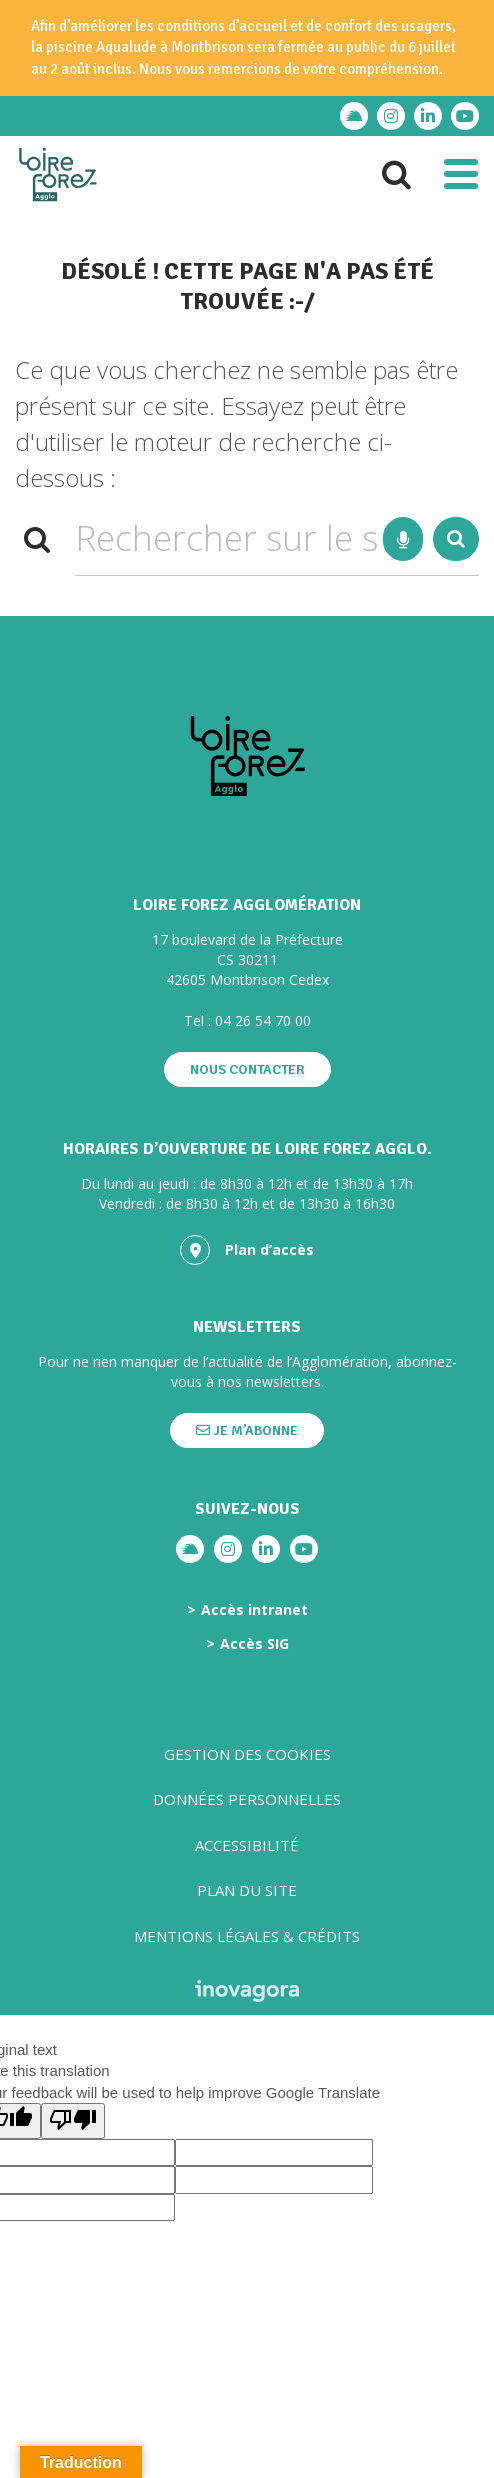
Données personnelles (247, 1799)
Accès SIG (254, 1644)
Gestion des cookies (247, 1754)
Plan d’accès (247, 1250)
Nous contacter (247, 1069)
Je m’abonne (247, 1430)
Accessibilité (247, 1845)
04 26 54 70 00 (263, 1020)
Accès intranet (254, 1610)
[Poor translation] (73, 2120)
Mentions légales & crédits (247, 1936)
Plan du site (247, 1890)
